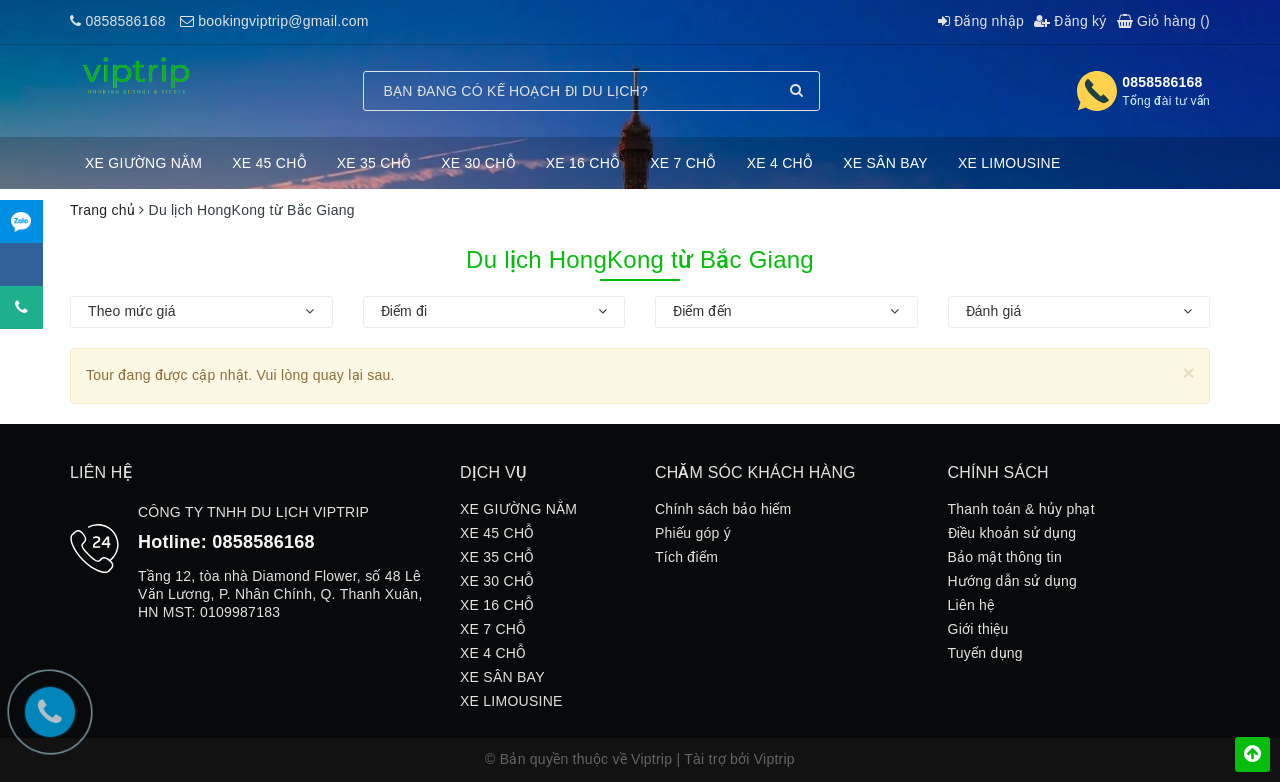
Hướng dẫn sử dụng (1013, 581)
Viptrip (774, 759)
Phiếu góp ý (693, 533)
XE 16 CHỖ (583, 163)
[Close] (1188, 372)
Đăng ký (1070, 21)
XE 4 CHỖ (780, 163)
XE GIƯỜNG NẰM (143, 163)
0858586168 (125, 21)
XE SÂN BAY (885, 163)
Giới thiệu (978, 629)
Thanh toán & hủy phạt (1021, 509)
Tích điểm (686, 557)
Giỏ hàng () (1163, 21)
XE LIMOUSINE (1009, 163)
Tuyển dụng (985, 653)
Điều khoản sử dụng (1012, 533)
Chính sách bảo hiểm (723, 509)
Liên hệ (971, 605)
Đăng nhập (981, 21)
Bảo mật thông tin (1005, 557)
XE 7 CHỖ (683, 163)
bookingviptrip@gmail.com (283, 21)
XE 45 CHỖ (269, 163)
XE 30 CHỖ (478, 163)
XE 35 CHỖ (374, 163)
